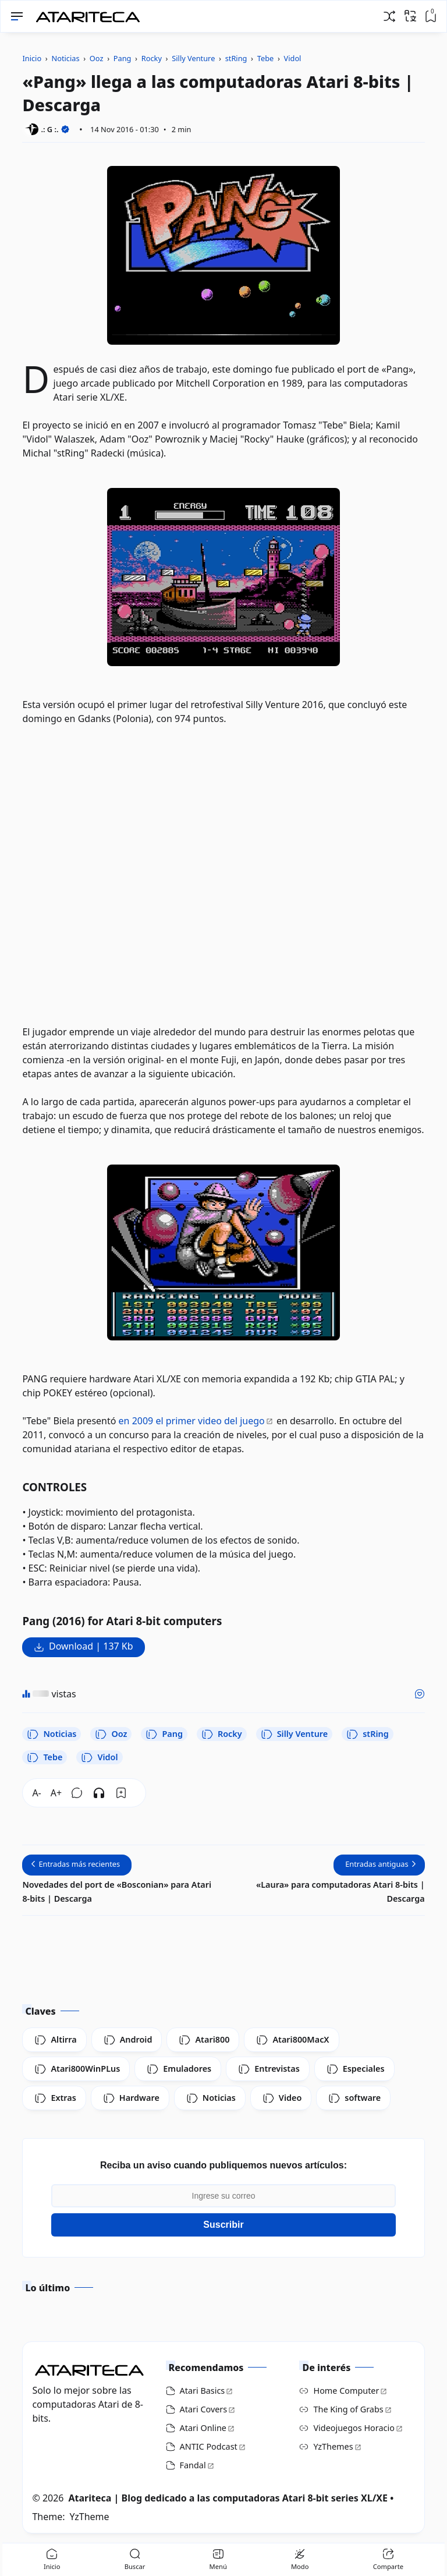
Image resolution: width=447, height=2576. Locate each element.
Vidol (99, 1757)
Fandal (193, 2465)
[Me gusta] (419, 1693)
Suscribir (223, 2225)
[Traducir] (410, 15)
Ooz (111, 1734)
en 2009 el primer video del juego (192, 1420)
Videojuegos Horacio (353, 2427)
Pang (164, 1734)
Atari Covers (204, 2409)
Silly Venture (294, 1734)
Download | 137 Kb (91, 1646)
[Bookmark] (121, 1793)
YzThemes (333, 2446)
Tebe (44, 1757)
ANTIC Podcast (208, 2446)
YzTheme (89, 2516)
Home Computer (346, 2390)
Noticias (51, 1734)
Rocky (221, 1734)
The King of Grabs (348, 2409)
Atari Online (203, 2427)
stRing (367, 1734)
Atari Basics (202, 2390)
